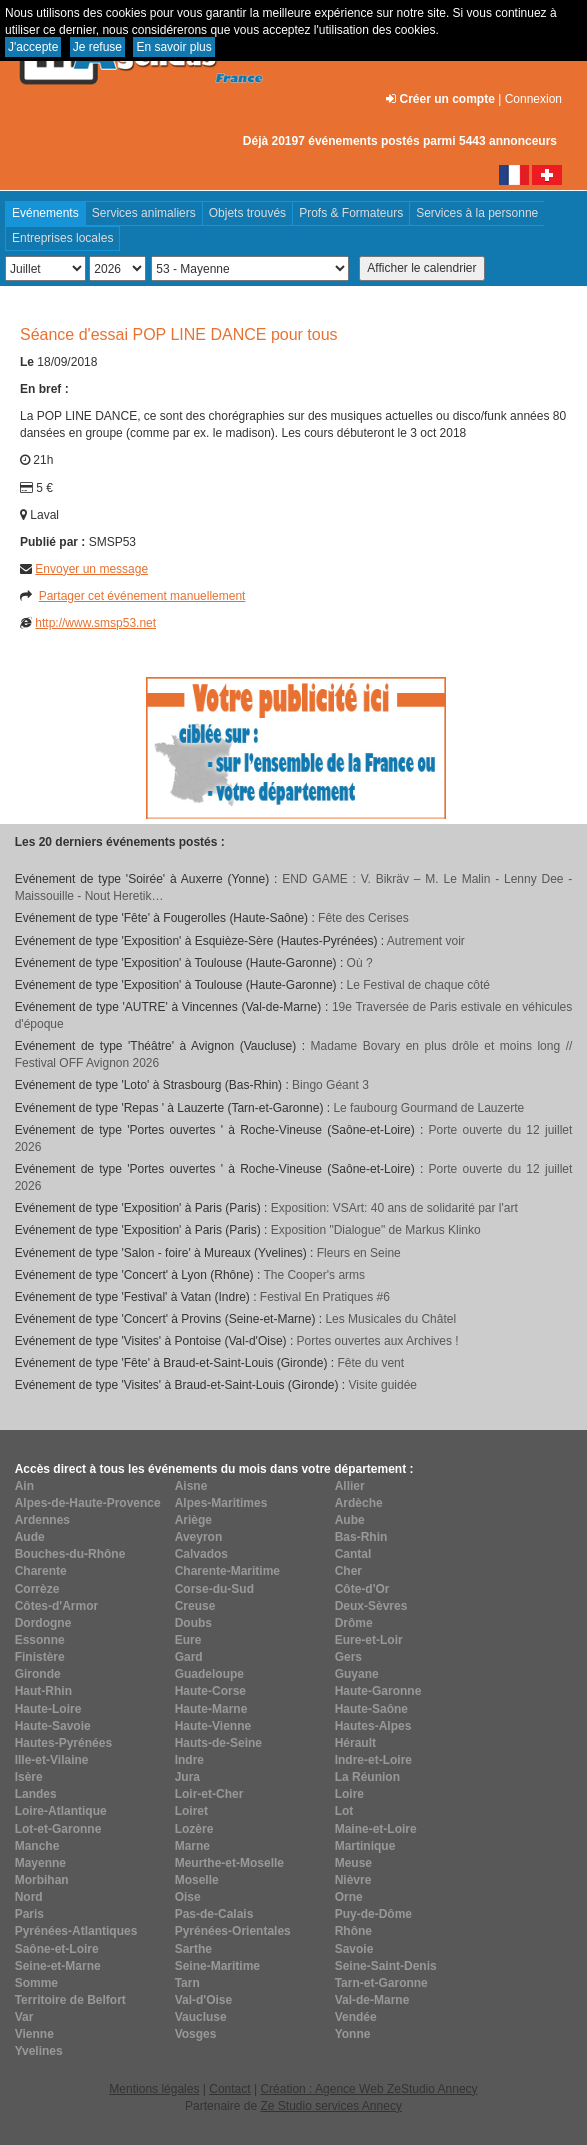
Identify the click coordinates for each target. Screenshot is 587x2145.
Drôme (354, 1623)
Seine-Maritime (217, 1966)
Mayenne (40, 1863)
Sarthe (193, 1949)
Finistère (40, 1657)
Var (24, 2017)
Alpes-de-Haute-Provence (88, 1503)
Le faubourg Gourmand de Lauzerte (428, 1108)
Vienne (34, 2034)
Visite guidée (383, 1385)
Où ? (360, 963)
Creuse (195, 1606)
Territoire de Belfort (70, 2000)
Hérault (355, 1743)
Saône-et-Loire (57, 1949)
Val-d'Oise (204, 2000)
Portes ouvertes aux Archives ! (378, 1341)
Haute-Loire (48, 1709)
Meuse (353, 1863)
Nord (29, 1897)
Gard (189, 1657)
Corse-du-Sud (214, 1589)
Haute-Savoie (53, 1726)
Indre (189, 1760)
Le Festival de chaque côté (418, 985)
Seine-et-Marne (58, 1966)
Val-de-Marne (372, 2000)
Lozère (194, 1829)
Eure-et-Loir (369, 1640)
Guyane (357, 1674)
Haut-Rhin (43, 1691)
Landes (36, 1794)
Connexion (533, 99)
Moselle (197, 1880)
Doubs (193, 1623)
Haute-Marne (211, 1709)
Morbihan (42, 1880)
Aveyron (199, 1537)
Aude (30, 1537)
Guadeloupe (209, 1674)
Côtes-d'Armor (57, 1606)
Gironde (38, 1674)
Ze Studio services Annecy (330, 2106)
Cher (348, 1571)
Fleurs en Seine (359, 1253)
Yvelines (39, 2051)
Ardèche (359, 1503)
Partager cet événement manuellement (142, 596)
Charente (41, 1571)
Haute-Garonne (378, 1691)
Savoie (354, 1949)
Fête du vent (370, 1363)
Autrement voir (426, 941)
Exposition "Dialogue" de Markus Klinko (376, 1230)
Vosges (196, 2034)
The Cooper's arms (314, 1275)
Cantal (353, 1554)
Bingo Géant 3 (330, 1085)
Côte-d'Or (362, 1589)
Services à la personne (477, 213)
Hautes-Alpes (373, 1726)
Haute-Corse (210, 1691)
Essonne (40, 1640)
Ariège (193, 1520)
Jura (187, 1777)
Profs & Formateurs (351, 213)
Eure (188, 1640)
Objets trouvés (247, 213)
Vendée (356, 2017)
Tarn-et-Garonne (381, 1983)
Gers (348, 1657)
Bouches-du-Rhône (70, 1554)
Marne (192, 1846)
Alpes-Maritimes (221, 1503)
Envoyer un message (91, 569)
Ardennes (42, 1520)
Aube (350, 1520)
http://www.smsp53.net (95, 623)
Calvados (201, 1554)
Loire (349, 1794)
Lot (344, 1811)
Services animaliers (144, 213)
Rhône (353, 1931)
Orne (349, 1897)
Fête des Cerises (363, 918)
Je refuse (97, 47)
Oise (188, 1897)
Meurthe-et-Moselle (229, 1863)
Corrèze (37, 1589)
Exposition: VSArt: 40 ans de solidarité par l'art (394, 1208)
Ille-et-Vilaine (52, 1760)
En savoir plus (173, 47)
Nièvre (353, 1880)
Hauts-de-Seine (218, 1743)
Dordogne (43, 1623)
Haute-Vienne (213, 1726)
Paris (29, 1914)
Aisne (191, 1486)
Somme (36, 1983)
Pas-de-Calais (214, 1914)
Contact (229, 2089)
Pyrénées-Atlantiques (76, 1931)
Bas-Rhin (361, 1537)
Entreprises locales (62, 238)
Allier (350, 1486)
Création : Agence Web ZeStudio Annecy (368, 2089)
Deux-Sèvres (371, 1606)
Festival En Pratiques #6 (325, 1297)
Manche (37, 1846)
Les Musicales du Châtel (390, 1319)
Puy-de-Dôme (373, 1914)
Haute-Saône (371, 1709)
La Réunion (367, 1777)
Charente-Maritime (227, 1571)
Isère (29, 1777)
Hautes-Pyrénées (63, 1743)
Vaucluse (201, 2017)
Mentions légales (154, 2089)
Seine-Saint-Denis (386, 1966)
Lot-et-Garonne (58, 1829)
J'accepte (33, 47)
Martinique (365, 1846)
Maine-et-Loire (376, 1829)
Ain (24, 1486)
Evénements (45, 213)
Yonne (353, 2034)
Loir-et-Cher (209, 1794)
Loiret (191, 1811)
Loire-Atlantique (61, 1811)
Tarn (187, 1983)
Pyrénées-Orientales (233, 1931)
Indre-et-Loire (373, 1760)
